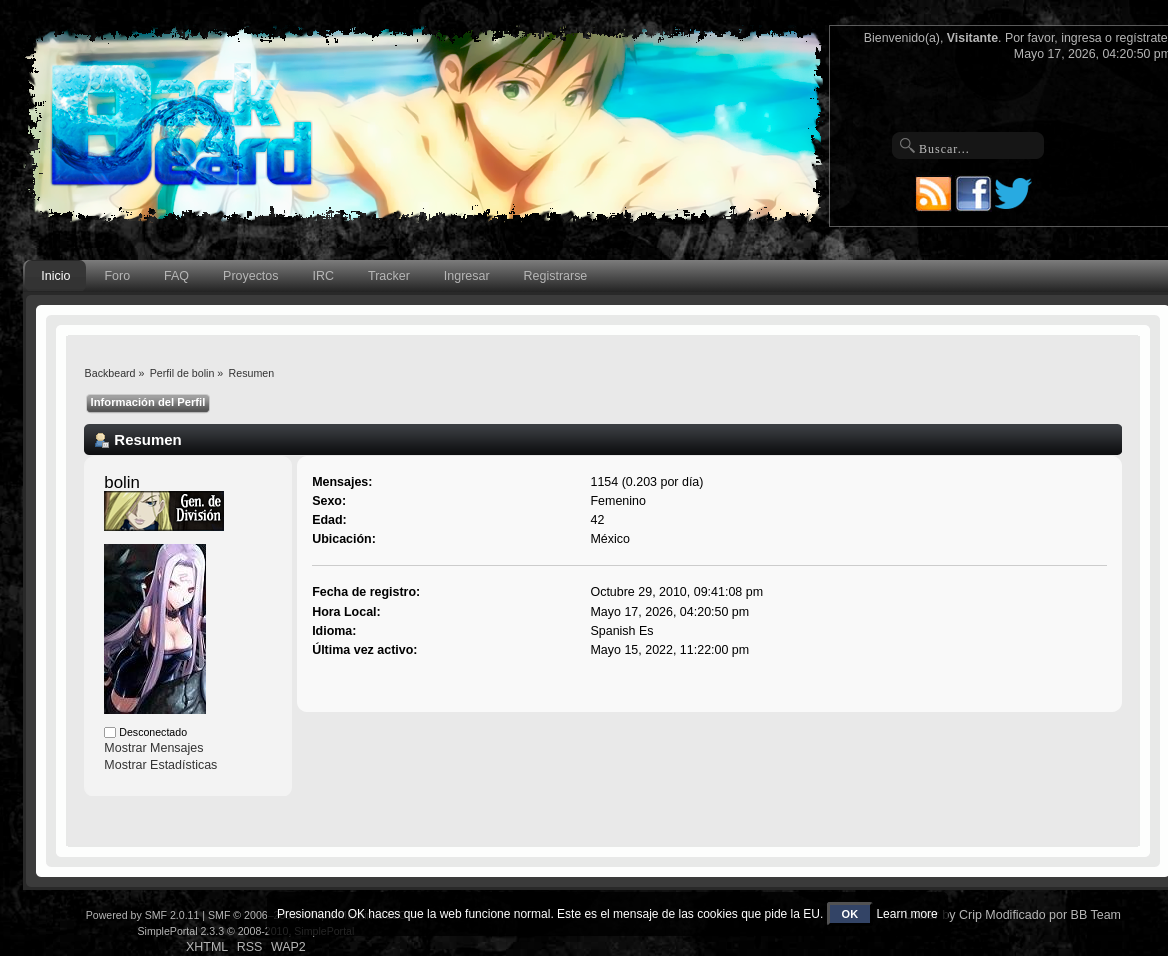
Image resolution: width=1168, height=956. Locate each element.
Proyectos (250, 276)
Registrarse (556, 276)
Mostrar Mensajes (153, 748)
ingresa (1081, 38)
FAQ (176, 276)
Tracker (389, 276)
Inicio (55, 276)
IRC (323, 276)
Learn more (906, 914)
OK (850, 914)
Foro (117, 276)
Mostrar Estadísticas (160, 765)
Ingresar (467, 276)
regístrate (1141, 38)
